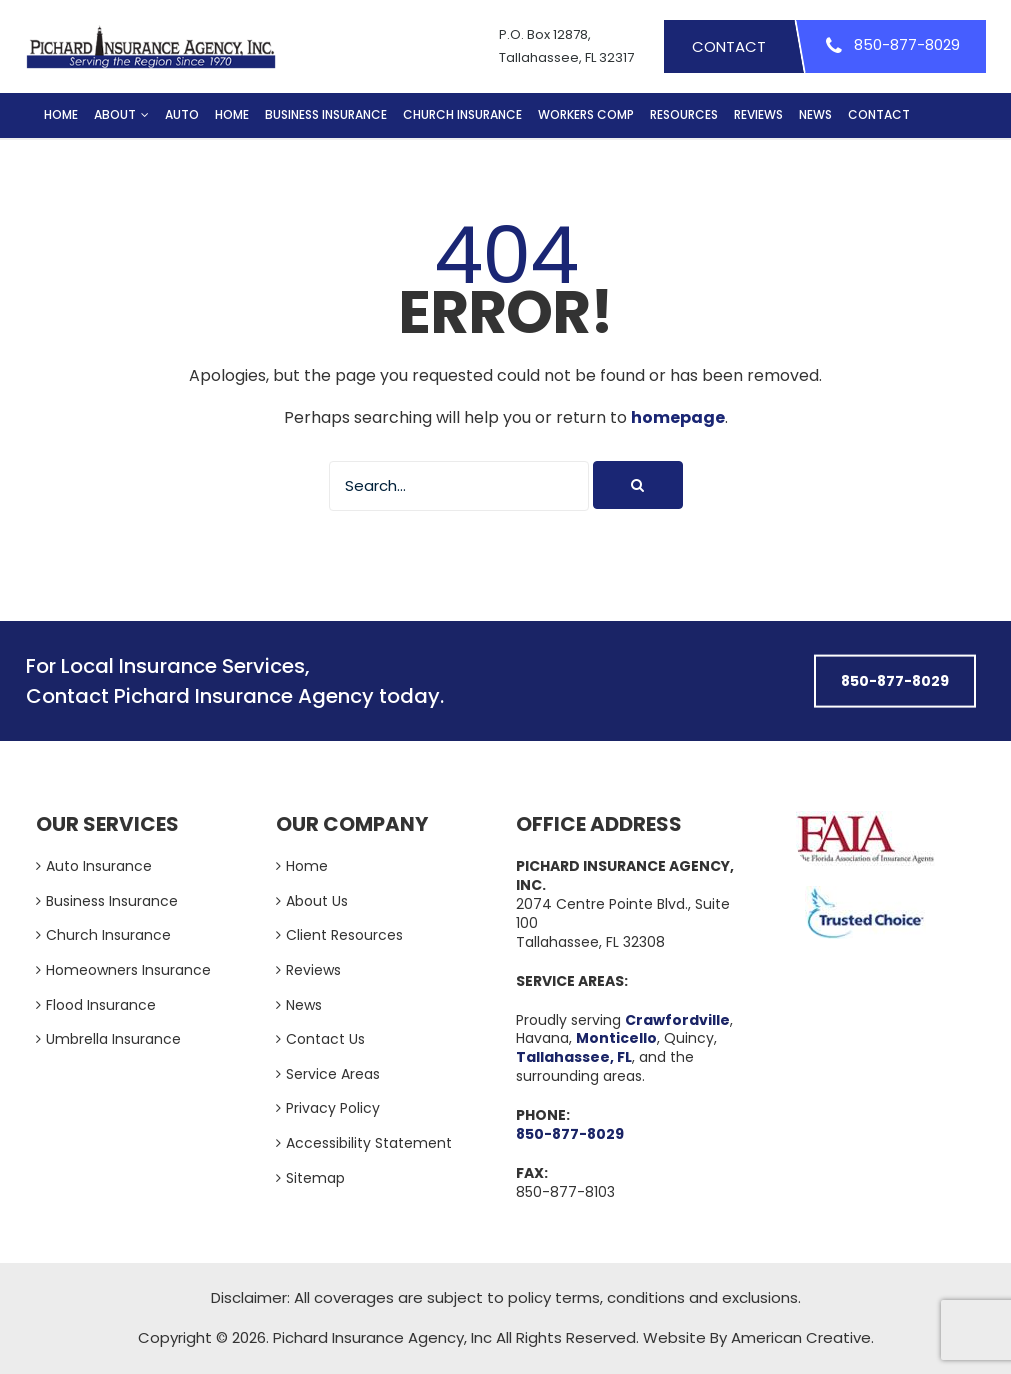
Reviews (313, 970)
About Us (317, 901)
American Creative (801, 1337)
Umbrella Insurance (113, 1039)
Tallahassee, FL (574, 1057)
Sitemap (315, 1178)
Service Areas (333, 1074)
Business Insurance (112, 901)
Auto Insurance (99, 866)
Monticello (616, 1038)
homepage (678, 417)
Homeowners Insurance (128, 970)
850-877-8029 (570, 1134)
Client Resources (344, 935)
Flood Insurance (101, 1005)
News (304, 1005)
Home (307, 866)
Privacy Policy (333, 1108)
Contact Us (325, 1039)
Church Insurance (108, 935)
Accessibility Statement (369, 1143)
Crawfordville (677, 1020)
